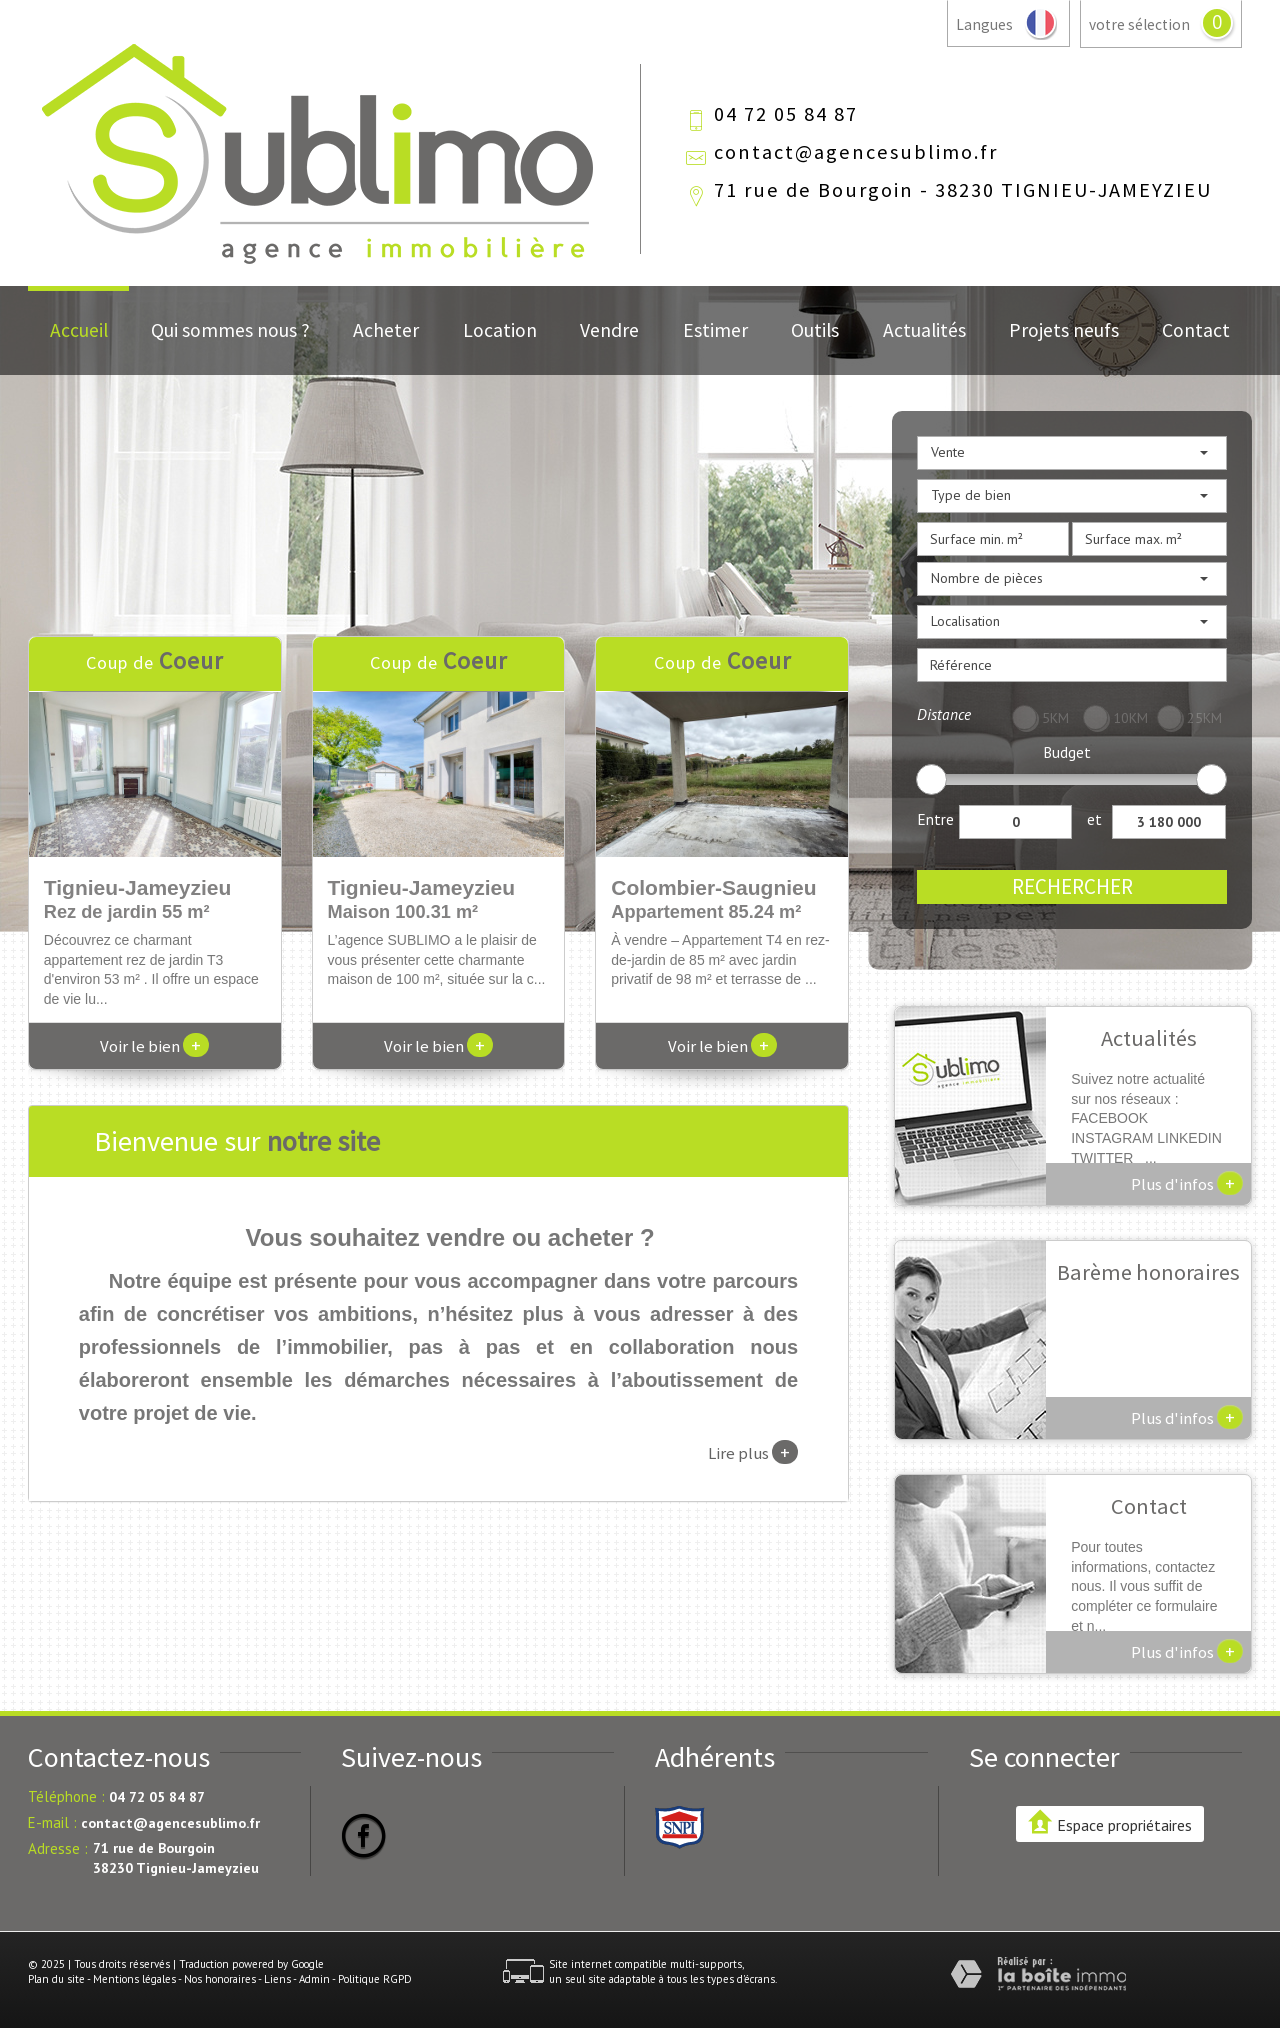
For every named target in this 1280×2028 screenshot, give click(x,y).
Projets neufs (1064, 330)
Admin (314, 1979)
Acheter (386, 330)
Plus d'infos (1187, 1183)
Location (500, 330)
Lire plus (753, 1452)
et (1094, 819)
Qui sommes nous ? (230, 330)
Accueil (79, 330)
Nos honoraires (220, 1979)
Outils (815, 330)
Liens (277, 1979)
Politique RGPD (375, 1979)
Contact (1196, 330)
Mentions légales (134, 1979)
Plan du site (56, 1979)
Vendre (609, 330)
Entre (935, 819)
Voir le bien (154, 1046)
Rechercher (1072, 886)
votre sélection (1139, 24)
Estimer (715, 330)
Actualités (924, 330)
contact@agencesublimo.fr (856, 152)
